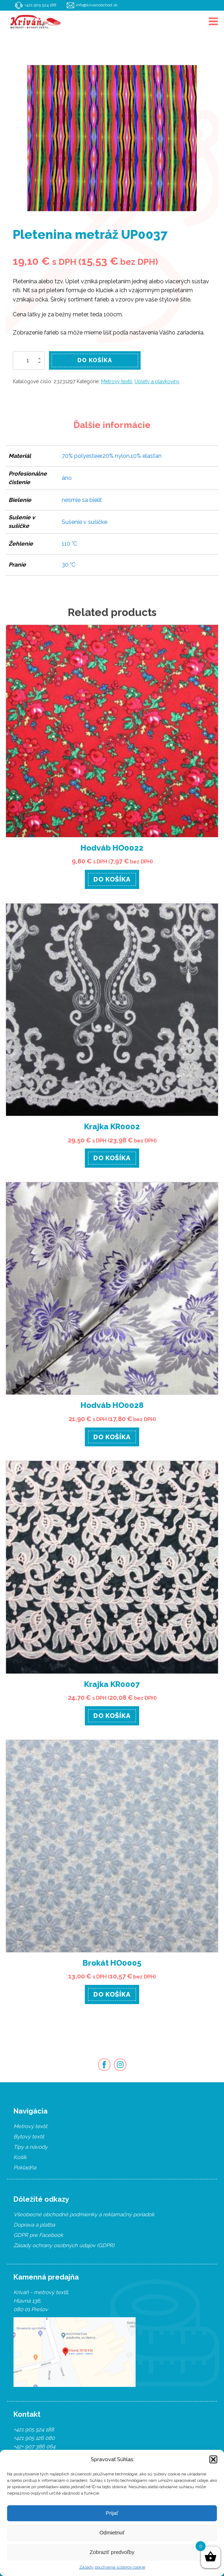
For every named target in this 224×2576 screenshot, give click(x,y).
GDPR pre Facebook (38, 2235)
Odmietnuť (112, 2532)
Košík (20, 2157)
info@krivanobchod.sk (97, 4)
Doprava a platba (34, 2225)
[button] (213, 2459)
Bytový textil (28, 2136)
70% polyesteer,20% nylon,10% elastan (112, 455)
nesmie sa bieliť (82, 500)
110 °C (69, 543)
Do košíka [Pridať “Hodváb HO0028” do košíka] (112, 1437)
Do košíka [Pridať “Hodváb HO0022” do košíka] (112, 879)
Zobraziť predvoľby (112, 2552)
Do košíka (94, 360)
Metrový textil (116, 381)
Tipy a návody (30, 2147)
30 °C (68, 564)
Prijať (112, 2513)
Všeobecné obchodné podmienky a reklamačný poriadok (83, 2214)
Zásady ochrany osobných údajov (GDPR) (63, 2245)
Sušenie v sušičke (84, 522)
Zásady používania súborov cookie (112, 2567)
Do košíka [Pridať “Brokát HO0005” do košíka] (112, 1994)
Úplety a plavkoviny (157, 381)
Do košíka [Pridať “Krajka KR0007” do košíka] (112, 1715)
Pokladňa (24, 2167)
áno (67, 478)
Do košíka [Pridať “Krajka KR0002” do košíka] (112, 1158)
